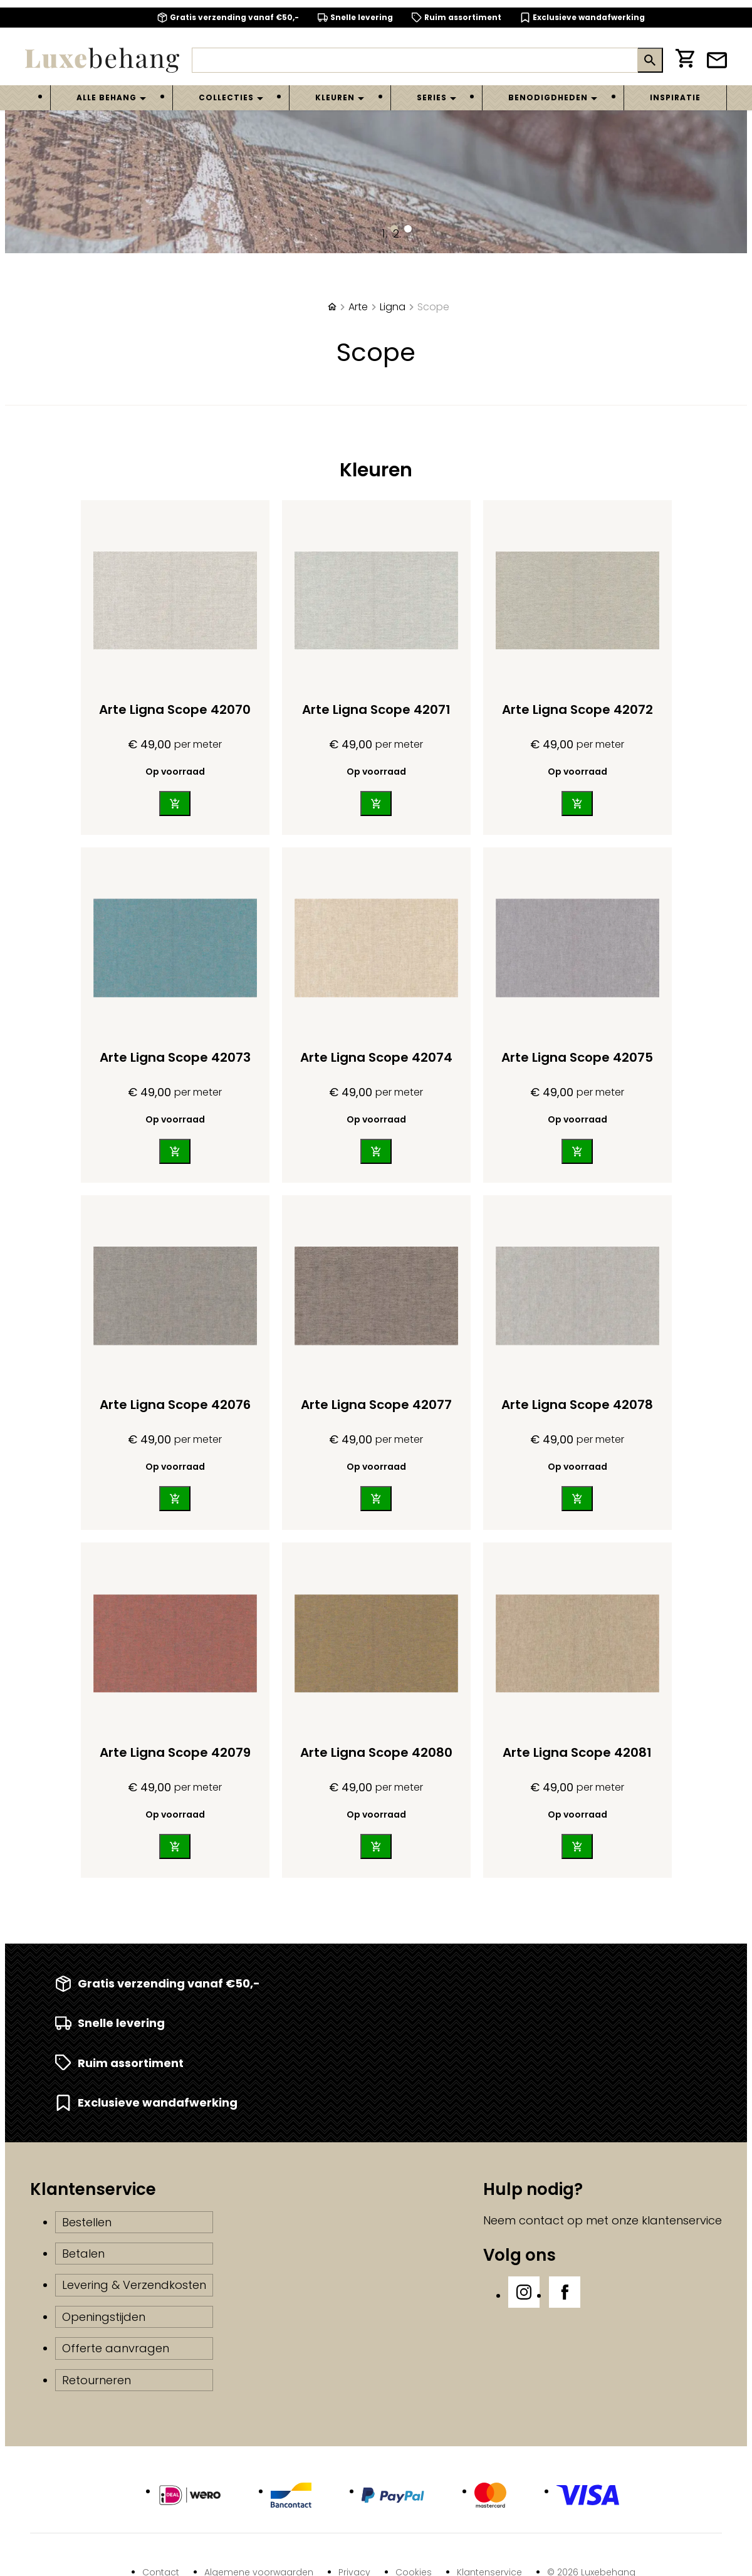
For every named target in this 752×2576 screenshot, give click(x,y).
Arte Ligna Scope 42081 (577, 1752)
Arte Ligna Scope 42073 (175, 1057)
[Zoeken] (415, 60)
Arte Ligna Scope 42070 (175, 709)
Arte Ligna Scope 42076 (175, 1404)
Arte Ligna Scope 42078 (577, 1404)
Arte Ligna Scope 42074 (376, 1057)
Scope (433, 307)
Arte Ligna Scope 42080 (376, 1752)
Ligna (392, 307)
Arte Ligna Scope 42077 (376, 1404)
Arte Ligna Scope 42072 (577, 709)
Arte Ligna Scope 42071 (376, 709)
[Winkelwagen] (685, 60)
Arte (358, 307)
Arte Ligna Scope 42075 (577, 1057)
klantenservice (682, 2220)
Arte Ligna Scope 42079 (175, 1752)
